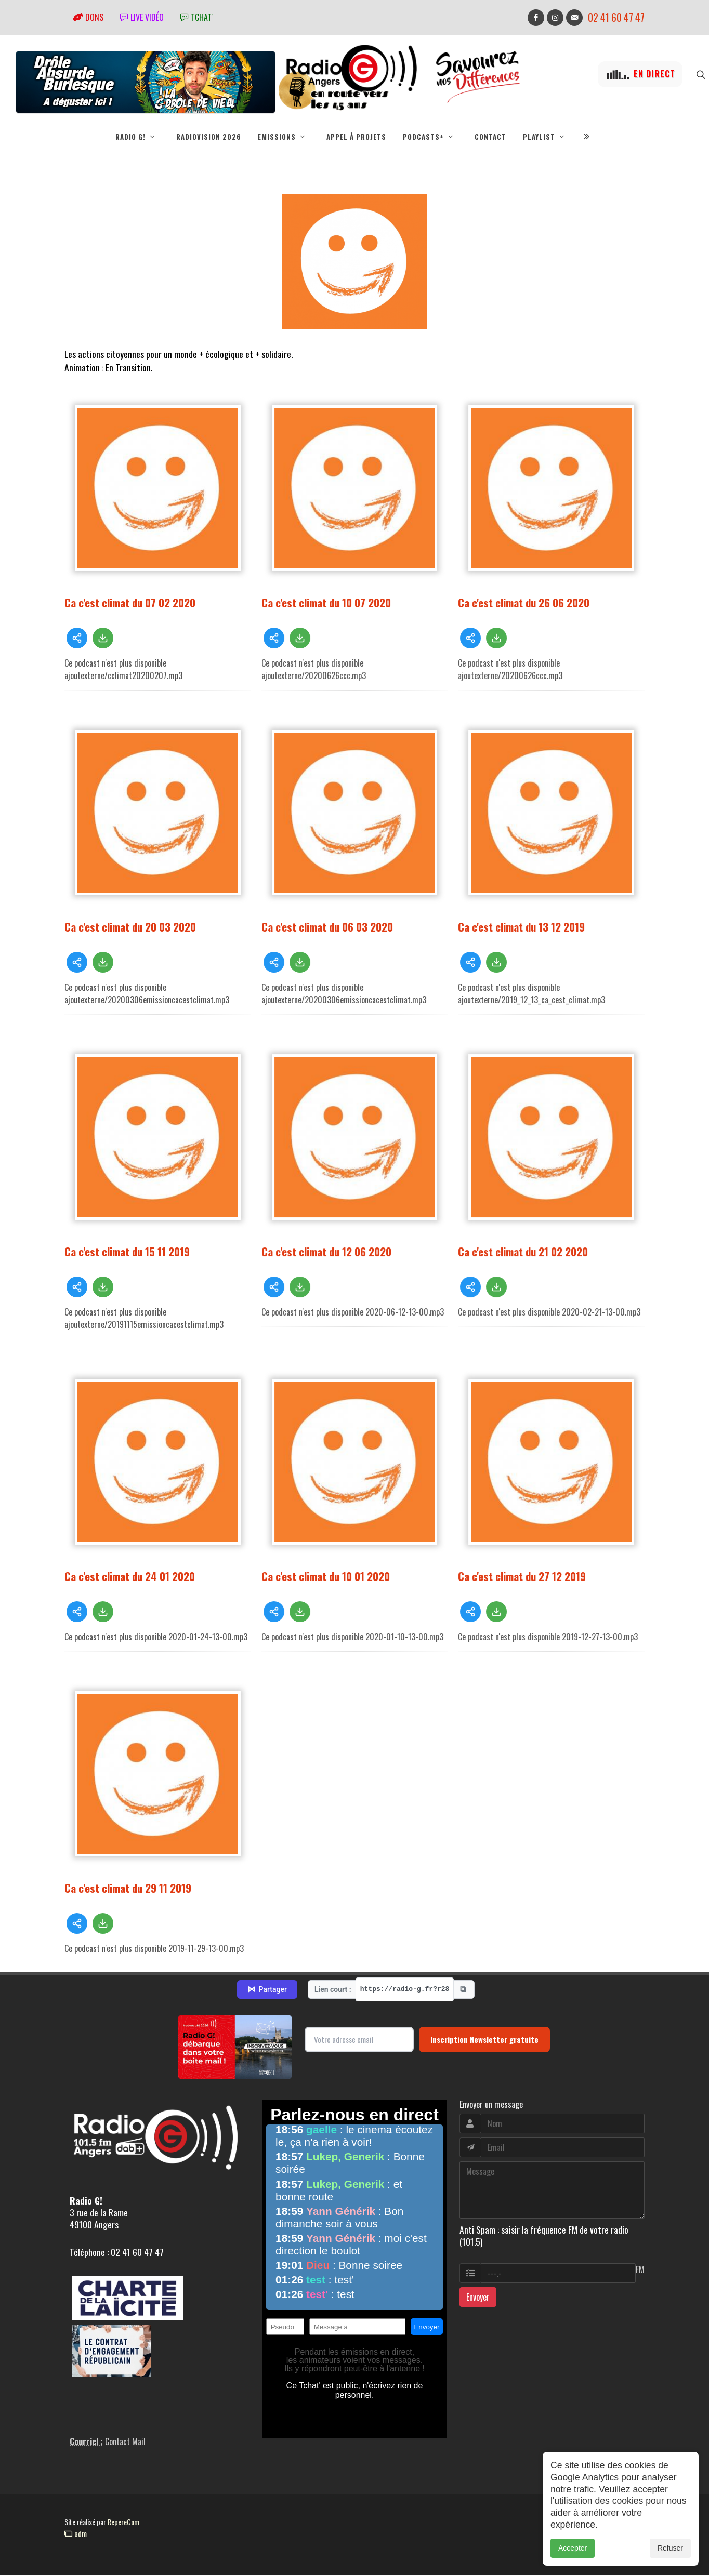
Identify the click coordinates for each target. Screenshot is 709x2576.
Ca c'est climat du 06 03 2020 (327, 927)
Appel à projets (356, 136)
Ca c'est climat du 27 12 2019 (522, 1577)
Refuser (670, 2548)
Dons (88, 17)
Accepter (572, 2548)
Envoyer (478, 2297)
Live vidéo (142, 17)
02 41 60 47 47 (616, 17)
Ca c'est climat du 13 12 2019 (521, 927)
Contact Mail (125, 2442)
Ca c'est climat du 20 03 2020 (130, 927)
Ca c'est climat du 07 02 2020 (129, 603)
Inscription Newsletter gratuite (484, 2040)
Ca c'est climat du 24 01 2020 (129, 1577)
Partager (267, 1990)
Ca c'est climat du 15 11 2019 (127, 1252)
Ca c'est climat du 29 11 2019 (127, 1888)
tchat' (196, 17)
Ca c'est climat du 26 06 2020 (523, 603)
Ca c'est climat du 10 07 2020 (326, 603)
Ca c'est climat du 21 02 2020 (523, 1252)
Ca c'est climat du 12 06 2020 (326, 1252)
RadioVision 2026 (208, 136)
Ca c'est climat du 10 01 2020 (325, 1577)
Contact (490, 136)
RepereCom (123, 2522)
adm (75, 2534)
